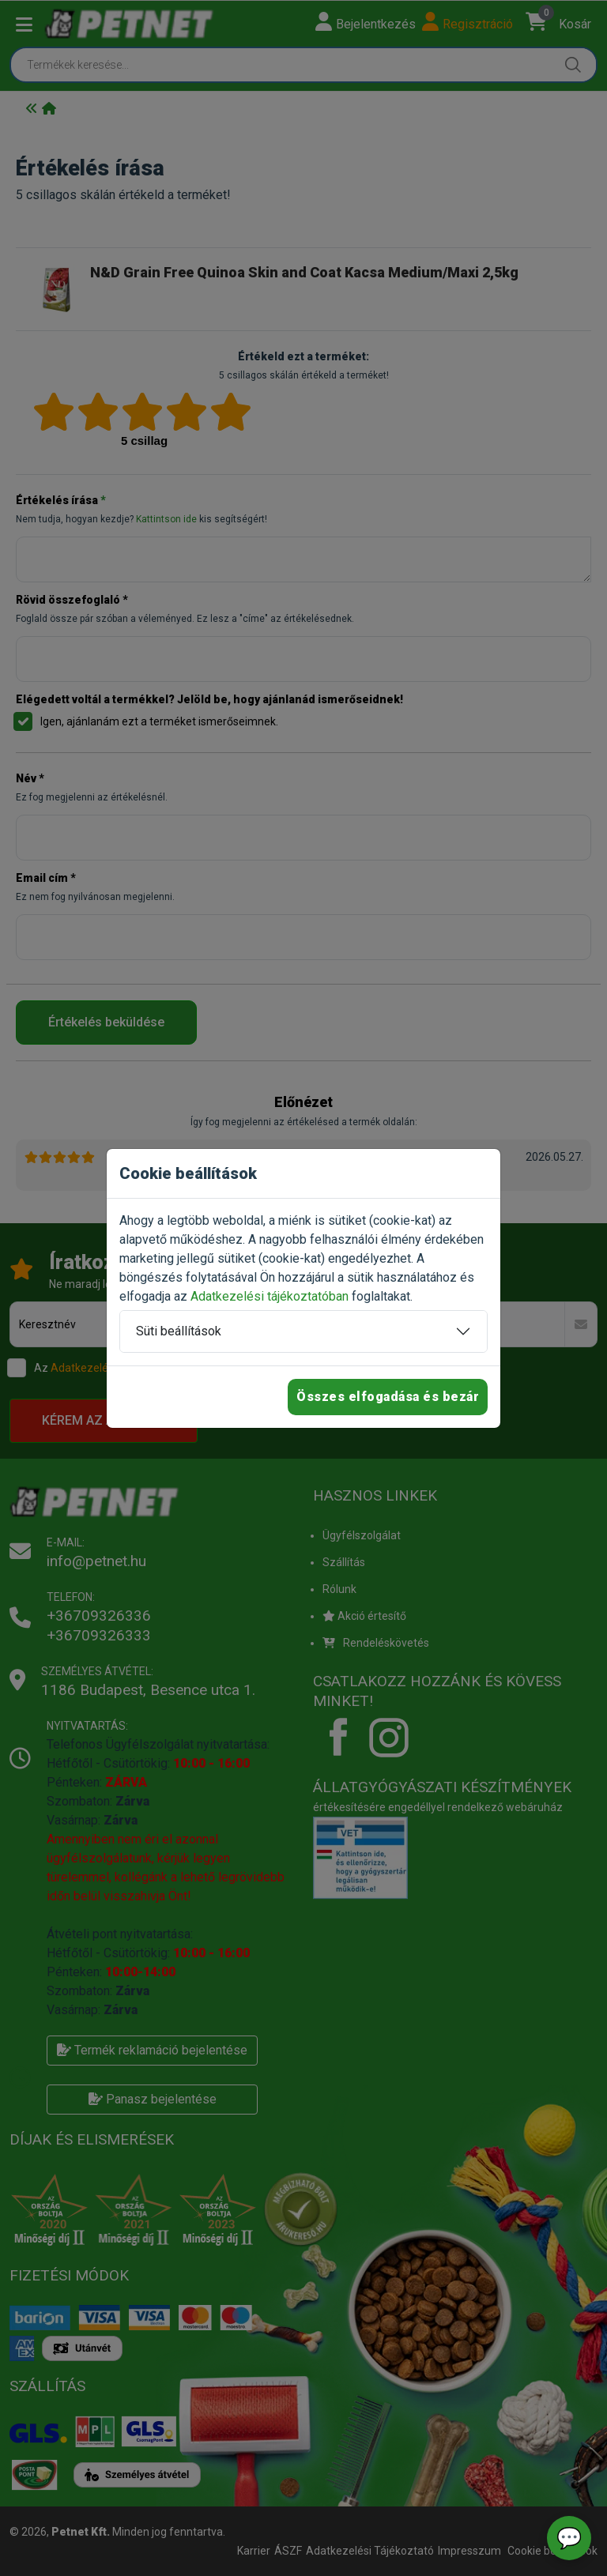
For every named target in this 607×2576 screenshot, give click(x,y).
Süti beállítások (178, 1331)
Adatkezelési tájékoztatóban (269, 1296)
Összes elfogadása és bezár (387, 1396)
